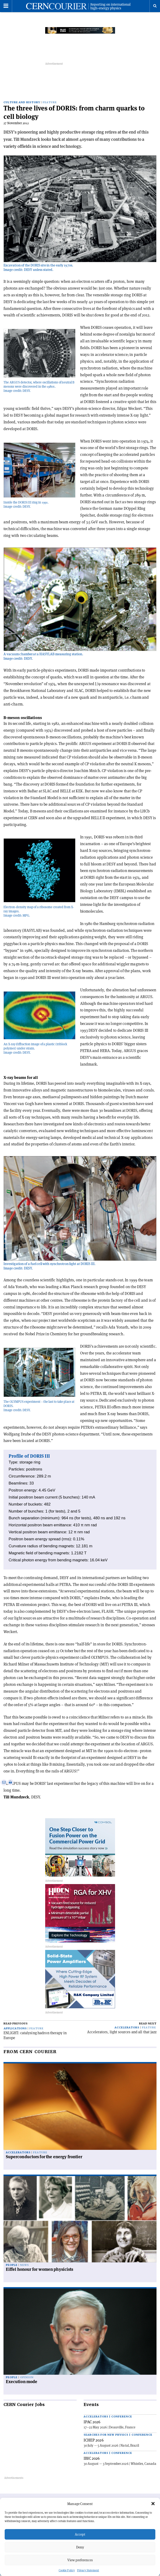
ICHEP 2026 (94, 2441)
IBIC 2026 (92, 2459)
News (24, 2266)
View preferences (80, 2560)
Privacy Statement (88, 2570)
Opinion (27, 2378)
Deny (80, 2547)
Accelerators (127, 2028)
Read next (148, 2024)
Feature (50, 103)
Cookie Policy (67, 2570)
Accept (80, 2534)
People (11, 2266)
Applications (15, 2029)
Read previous (15, 2024)
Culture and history (21, 103)
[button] (153, 2503)
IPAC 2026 (92, 2422)
